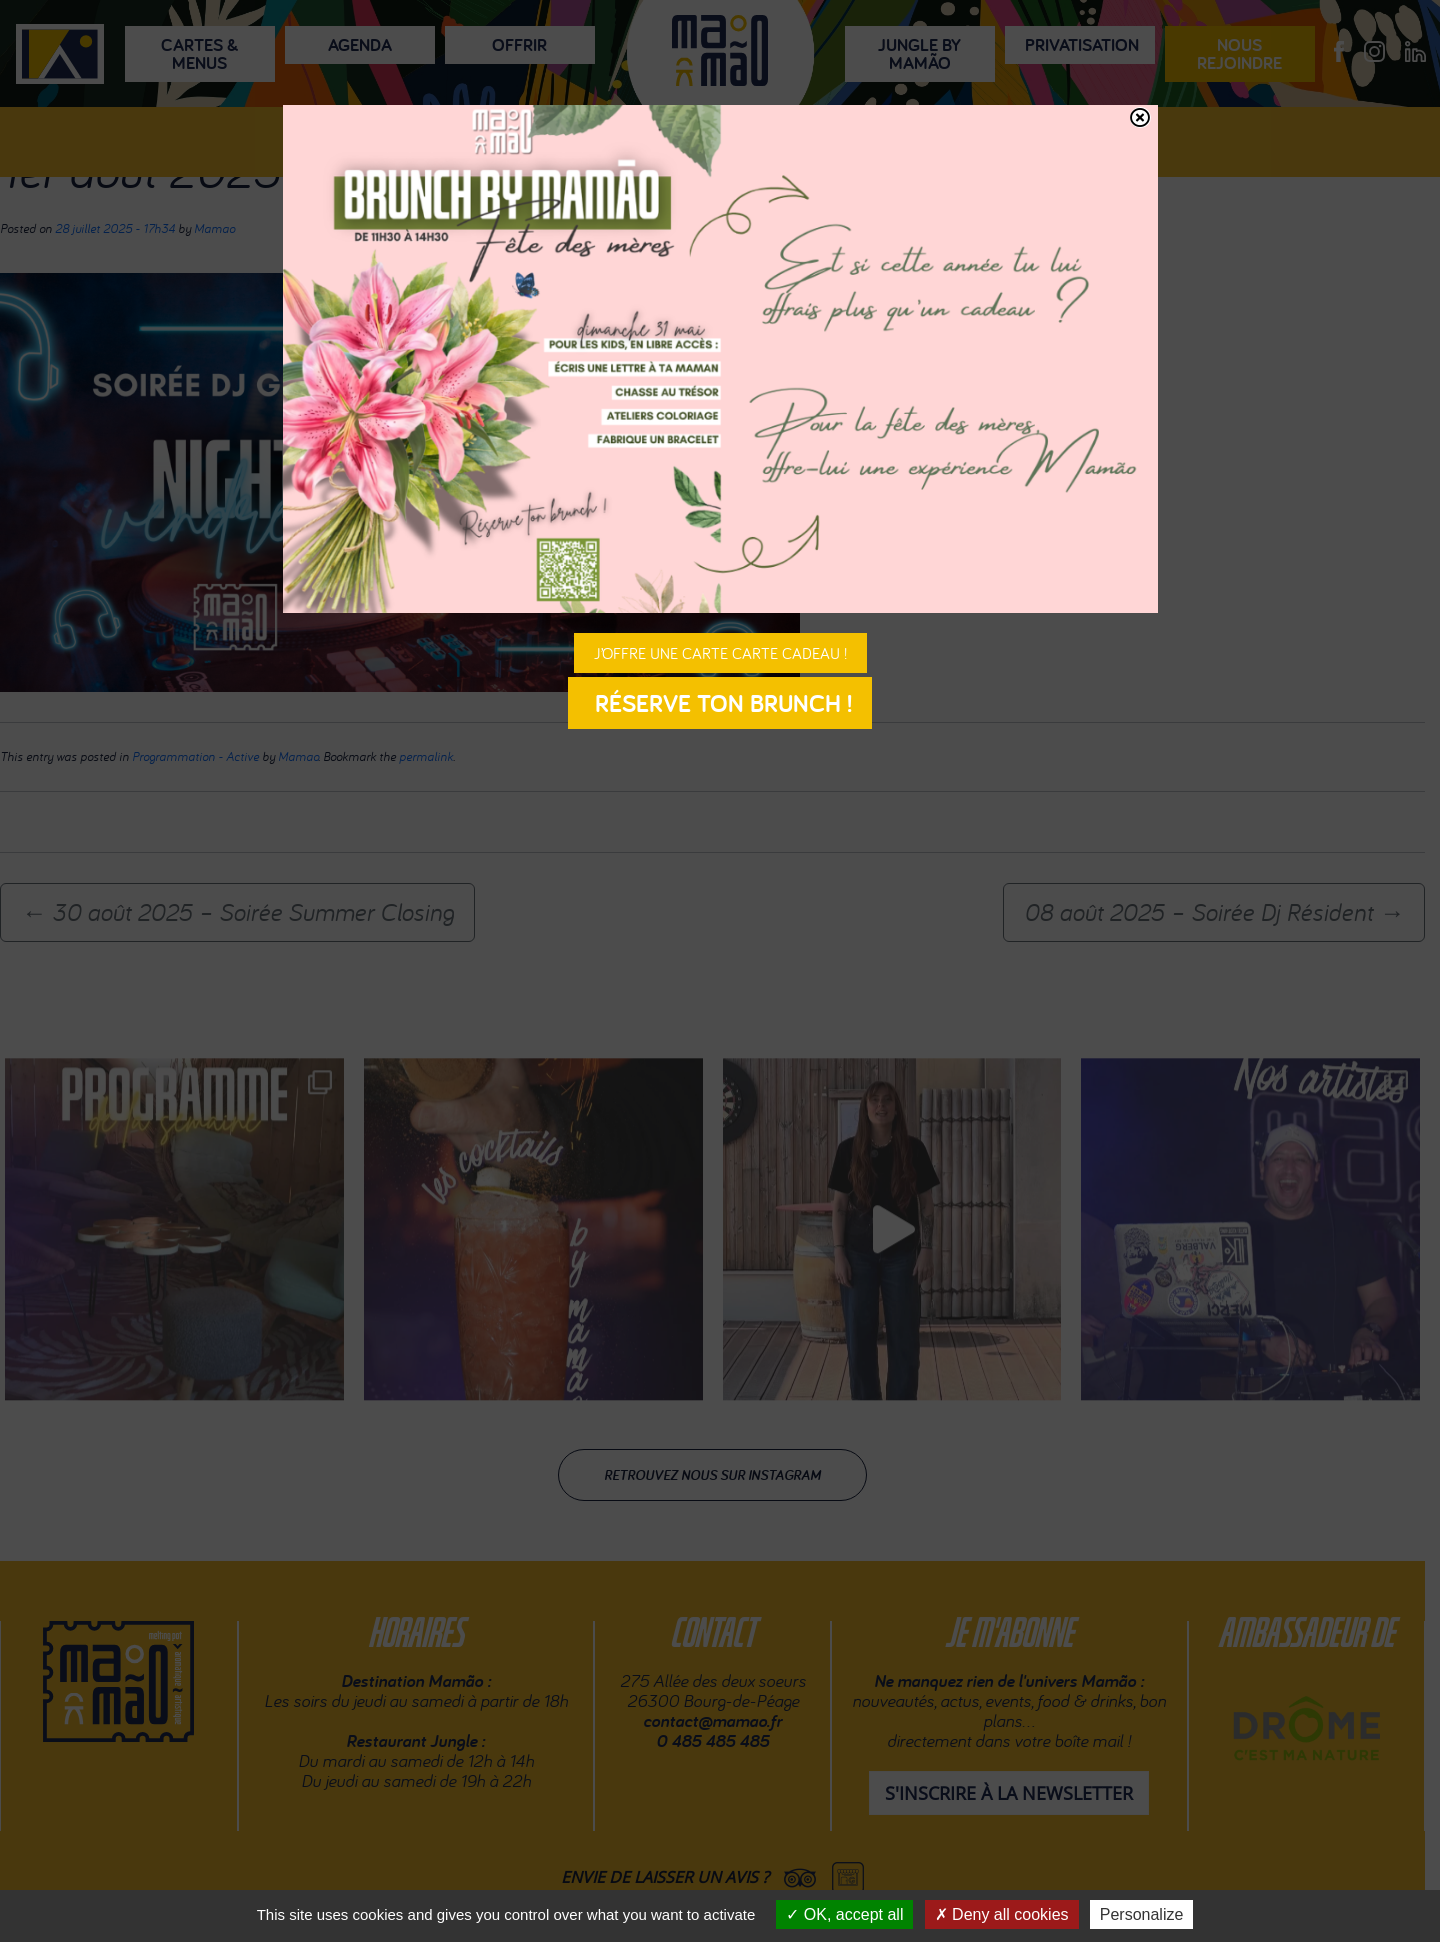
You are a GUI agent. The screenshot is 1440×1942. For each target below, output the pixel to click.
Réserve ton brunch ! (720, 703)
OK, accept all (844, 1914)
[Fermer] (1140, 117)
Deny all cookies (1002, 1914)
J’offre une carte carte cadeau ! (720, 653)
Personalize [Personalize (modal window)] (1142, 1914)
